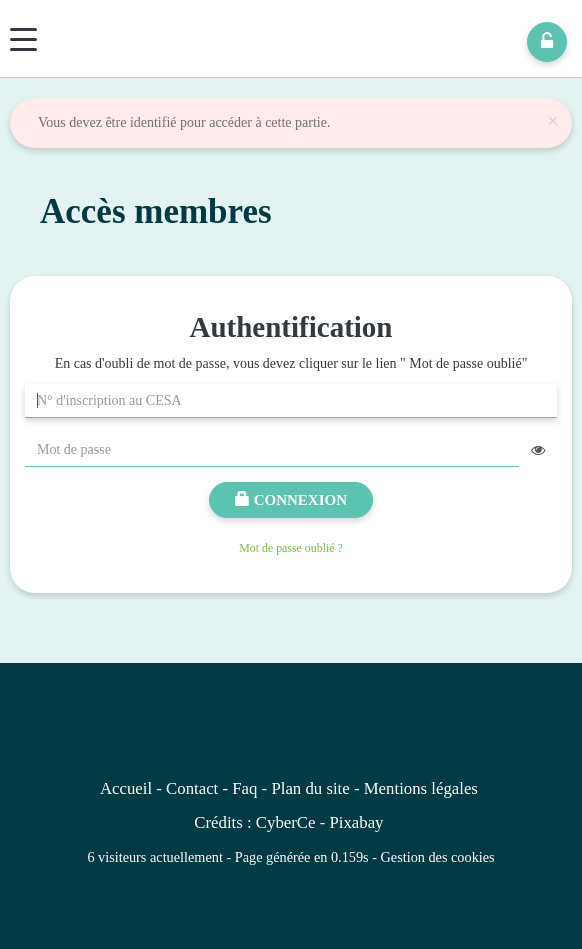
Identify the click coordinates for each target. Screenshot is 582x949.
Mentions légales (421, 788)
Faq (244, 788)
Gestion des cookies (438, 857)
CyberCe (286, 822)
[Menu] (23, 39)
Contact (192, 788)
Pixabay (356, 822)
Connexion (291, 500)
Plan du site (310, 788)
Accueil (126, 788)
